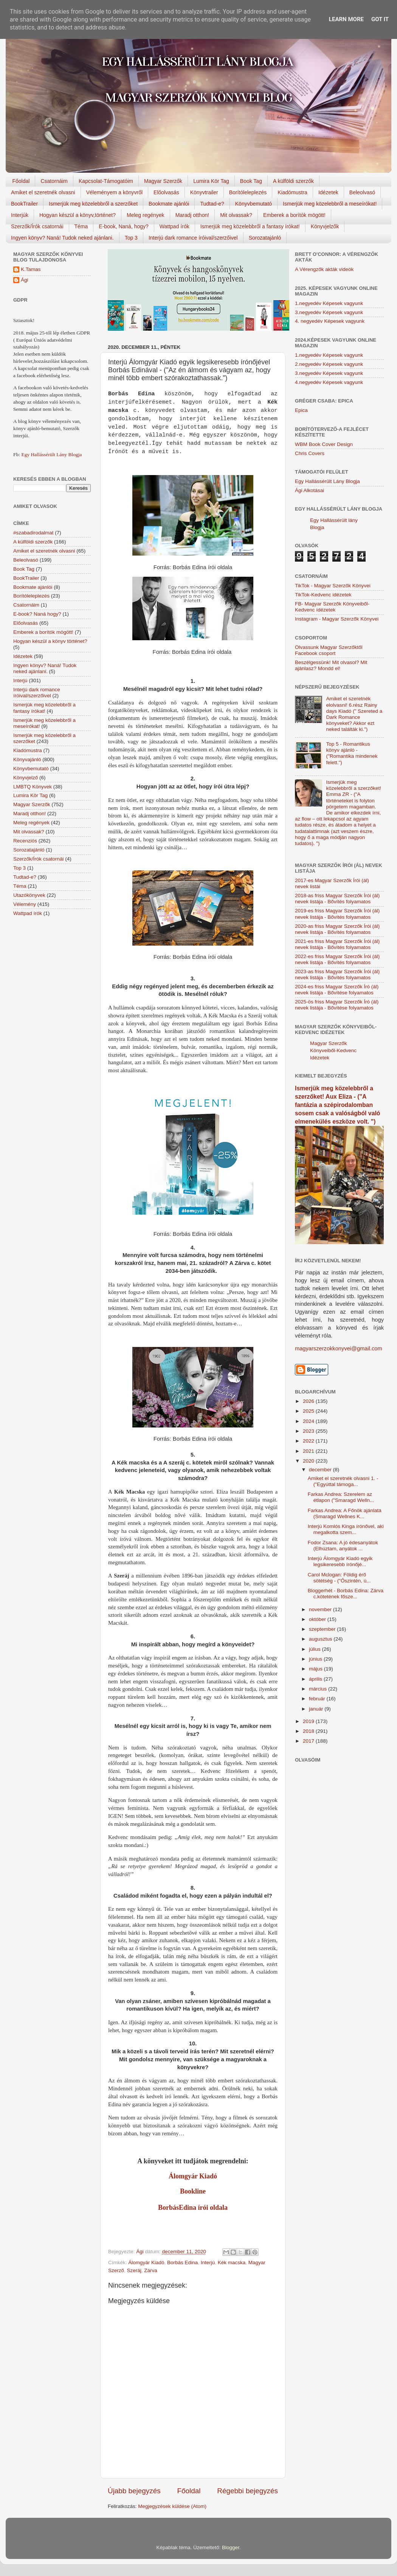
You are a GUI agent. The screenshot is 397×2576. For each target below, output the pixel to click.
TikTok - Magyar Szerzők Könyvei (333, 585)
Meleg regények (145, 215)
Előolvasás (166, 192)
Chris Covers (309, 453)
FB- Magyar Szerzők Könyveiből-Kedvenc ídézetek (332, 607)
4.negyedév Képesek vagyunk (329, 382)
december (321, 1469)
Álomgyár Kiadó (193, 2176)
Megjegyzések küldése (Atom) (172, 2506)
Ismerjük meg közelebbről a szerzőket (93, 204)
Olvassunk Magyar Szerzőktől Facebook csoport (329, 650)
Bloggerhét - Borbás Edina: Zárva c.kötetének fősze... (345, 1593)
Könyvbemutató (253, 204)
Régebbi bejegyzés (247, 2491)
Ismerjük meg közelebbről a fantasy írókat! (250, 226)
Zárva (150, 2270)
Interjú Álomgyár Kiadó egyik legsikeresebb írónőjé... (340, 1561)
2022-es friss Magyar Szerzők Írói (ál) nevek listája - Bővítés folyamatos (337, 959)
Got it (380, 19)
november (321, 1609)
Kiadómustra (292, 192)
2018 (309, 1731)
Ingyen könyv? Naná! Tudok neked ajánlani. (62, 238)
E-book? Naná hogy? (37, 614)
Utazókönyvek (29, 895)
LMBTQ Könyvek (32, 787)
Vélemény (24, 904)
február (318, 1698)
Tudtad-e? (212, 204)
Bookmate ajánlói (169, 204)
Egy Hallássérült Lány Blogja (51, 454)
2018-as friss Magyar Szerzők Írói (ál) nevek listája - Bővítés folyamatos (337, 898)
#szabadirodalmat (33, 533)
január (316, 1709)
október (318, 1619)
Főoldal (21, 181)
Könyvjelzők (325, 226)
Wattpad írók (174, 226)
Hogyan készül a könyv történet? (50, 641)
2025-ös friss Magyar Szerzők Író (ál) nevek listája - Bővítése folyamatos (336, 1005)
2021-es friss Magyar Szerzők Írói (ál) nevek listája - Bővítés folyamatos (337, 944)
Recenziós (25, 841)
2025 (309, 1411)
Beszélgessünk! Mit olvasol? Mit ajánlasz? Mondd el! (331, 665)
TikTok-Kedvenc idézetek (323, 595)
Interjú (208, 2262)
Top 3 (131, 238)
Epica (301, 410)
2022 (309, 1441)
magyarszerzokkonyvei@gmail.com (338, 1348)
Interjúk (19, 215)
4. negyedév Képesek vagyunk (329, 321)
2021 (309, 1451)
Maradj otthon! (192, 215)
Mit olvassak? (236, 215)
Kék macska (232, 2262)
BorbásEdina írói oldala (193, 2207)
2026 (309, 1401)
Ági (24, 280)
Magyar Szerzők (163, 181)
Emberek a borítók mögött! (294, 215)
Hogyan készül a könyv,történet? (77, 215)
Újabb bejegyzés (134, 2491)
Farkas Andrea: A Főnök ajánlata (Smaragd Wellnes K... (344, 1513)
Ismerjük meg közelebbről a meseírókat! (330, 204)
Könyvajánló (27, 759)
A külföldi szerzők (293, 181)
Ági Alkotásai (309, 490)
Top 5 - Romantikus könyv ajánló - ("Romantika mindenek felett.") (351, 753)
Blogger (230, 2547)
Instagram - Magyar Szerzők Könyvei (336, 619)
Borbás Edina (182, 2262)
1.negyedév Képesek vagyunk (329, 303)
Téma (81, 226)
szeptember (323, 1629)
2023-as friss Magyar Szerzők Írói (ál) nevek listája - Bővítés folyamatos (337, 974)
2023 (309, 1431)
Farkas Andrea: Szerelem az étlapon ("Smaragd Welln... (341, 1497)
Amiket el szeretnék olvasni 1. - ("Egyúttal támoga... (343, 1481)
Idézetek (328, 192)
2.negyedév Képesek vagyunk (329, 364)
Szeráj (134, 2270)
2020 (309, 1461)
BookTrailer (24, 204)
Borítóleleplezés (248, 192)
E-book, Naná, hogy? (124, 226)
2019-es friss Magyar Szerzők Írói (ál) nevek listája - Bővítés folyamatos (337, 914)
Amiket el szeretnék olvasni (43, 192)
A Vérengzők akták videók (324, 269)
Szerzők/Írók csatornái (37, 226)
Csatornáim (54, 181)
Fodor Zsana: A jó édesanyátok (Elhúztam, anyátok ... (343, 1545)
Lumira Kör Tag (211, 181)
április (316, 1679)
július (315, 1649)
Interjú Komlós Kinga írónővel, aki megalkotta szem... (346, 1529)
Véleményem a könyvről (114, 192)
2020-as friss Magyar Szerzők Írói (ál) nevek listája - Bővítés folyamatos (337, 929)
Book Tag (251, 181)
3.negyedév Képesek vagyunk (329, 312)
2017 (309, 1741)
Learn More (346, 19)
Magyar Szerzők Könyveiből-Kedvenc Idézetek (333, 1050)
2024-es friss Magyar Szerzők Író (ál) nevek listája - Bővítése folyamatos (336, 989)
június (316, 1659)
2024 (309, 1421)
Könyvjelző (25, 777)
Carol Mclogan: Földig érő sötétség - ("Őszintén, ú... (339, 1578)
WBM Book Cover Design (324, 444)
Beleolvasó (362, 192)
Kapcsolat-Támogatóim (106, 181)
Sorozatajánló (265, 238)
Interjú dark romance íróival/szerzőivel (193, 238)
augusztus (321, 1639)
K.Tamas (31, 269)
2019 (309, 1721)
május (316, 1669)
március (318, 1689)
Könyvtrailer (204, 192)
